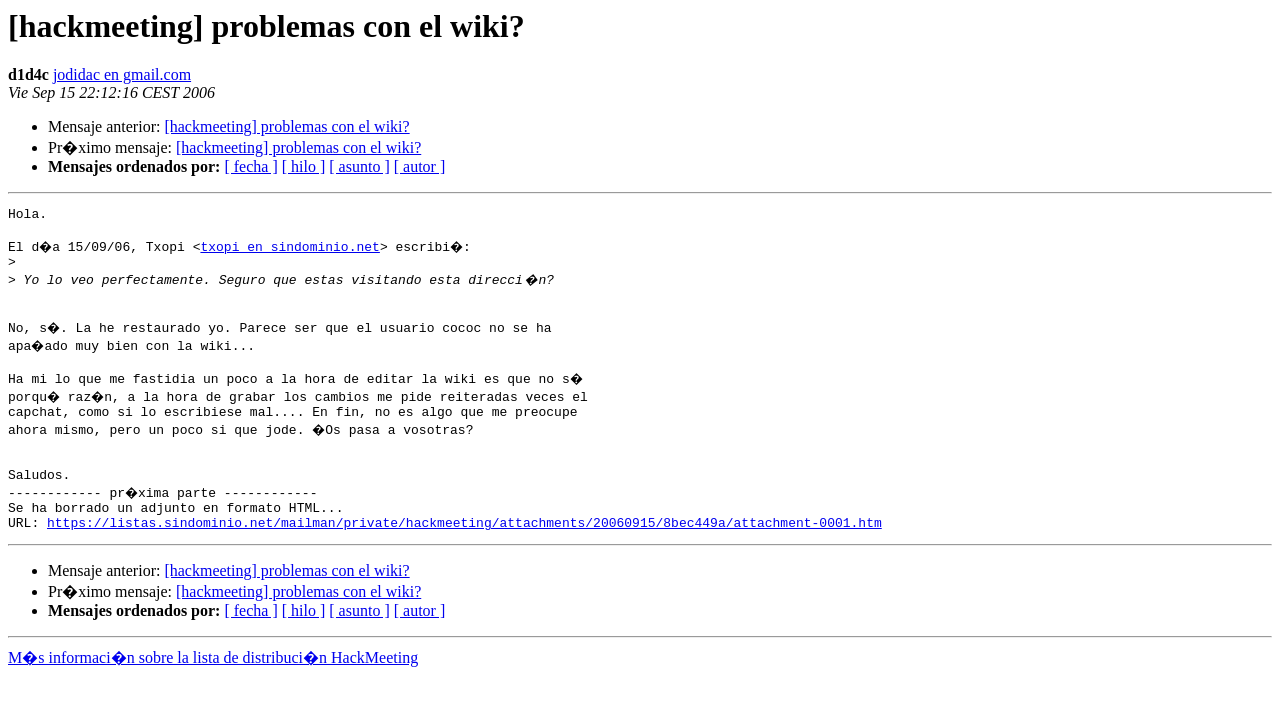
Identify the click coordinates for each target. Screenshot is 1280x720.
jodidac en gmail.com (122, 74)
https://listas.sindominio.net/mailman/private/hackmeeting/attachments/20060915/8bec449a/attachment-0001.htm (464, 558)
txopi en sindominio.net (292, 252)
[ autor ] (420, 166)
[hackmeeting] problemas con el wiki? (286, 126)
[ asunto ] (359, 166)
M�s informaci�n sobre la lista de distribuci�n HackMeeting (213, 693)
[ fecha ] (250, 166)
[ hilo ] (304, 166)
